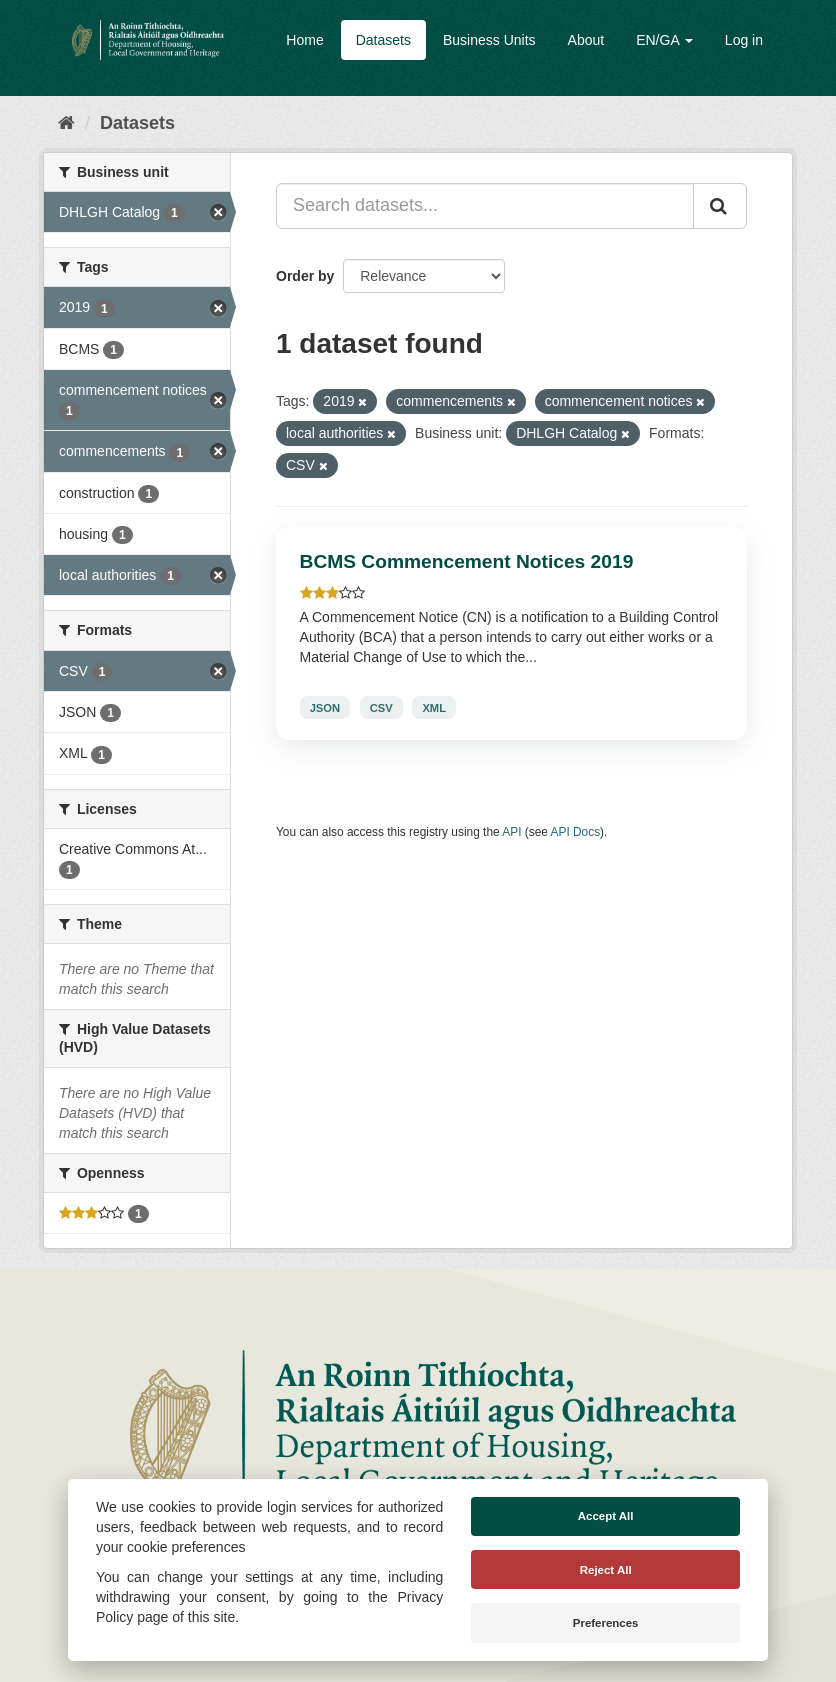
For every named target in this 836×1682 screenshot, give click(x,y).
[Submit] (720, 206)
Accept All (606, 1516)
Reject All (606, 1570)
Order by (305, 276)
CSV (381, 707)
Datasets (383, 40)
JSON (325, 707)
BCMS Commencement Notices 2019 (467, 561)
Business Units (489, 40)
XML (434, 707)
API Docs (576, 832)
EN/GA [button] (664, 40)
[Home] (66, 123)
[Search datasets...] (485, 206)
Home (304, 40)
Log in (744, 40)
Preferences (606, 1623)
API (511, 832)
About (586, 40)
